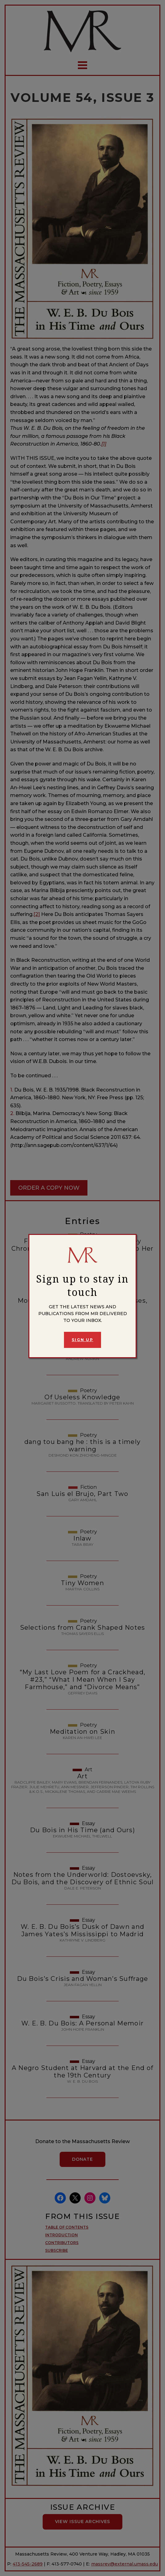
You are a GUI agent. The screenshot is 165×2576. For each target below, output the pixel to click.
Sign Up (82, 1339)
